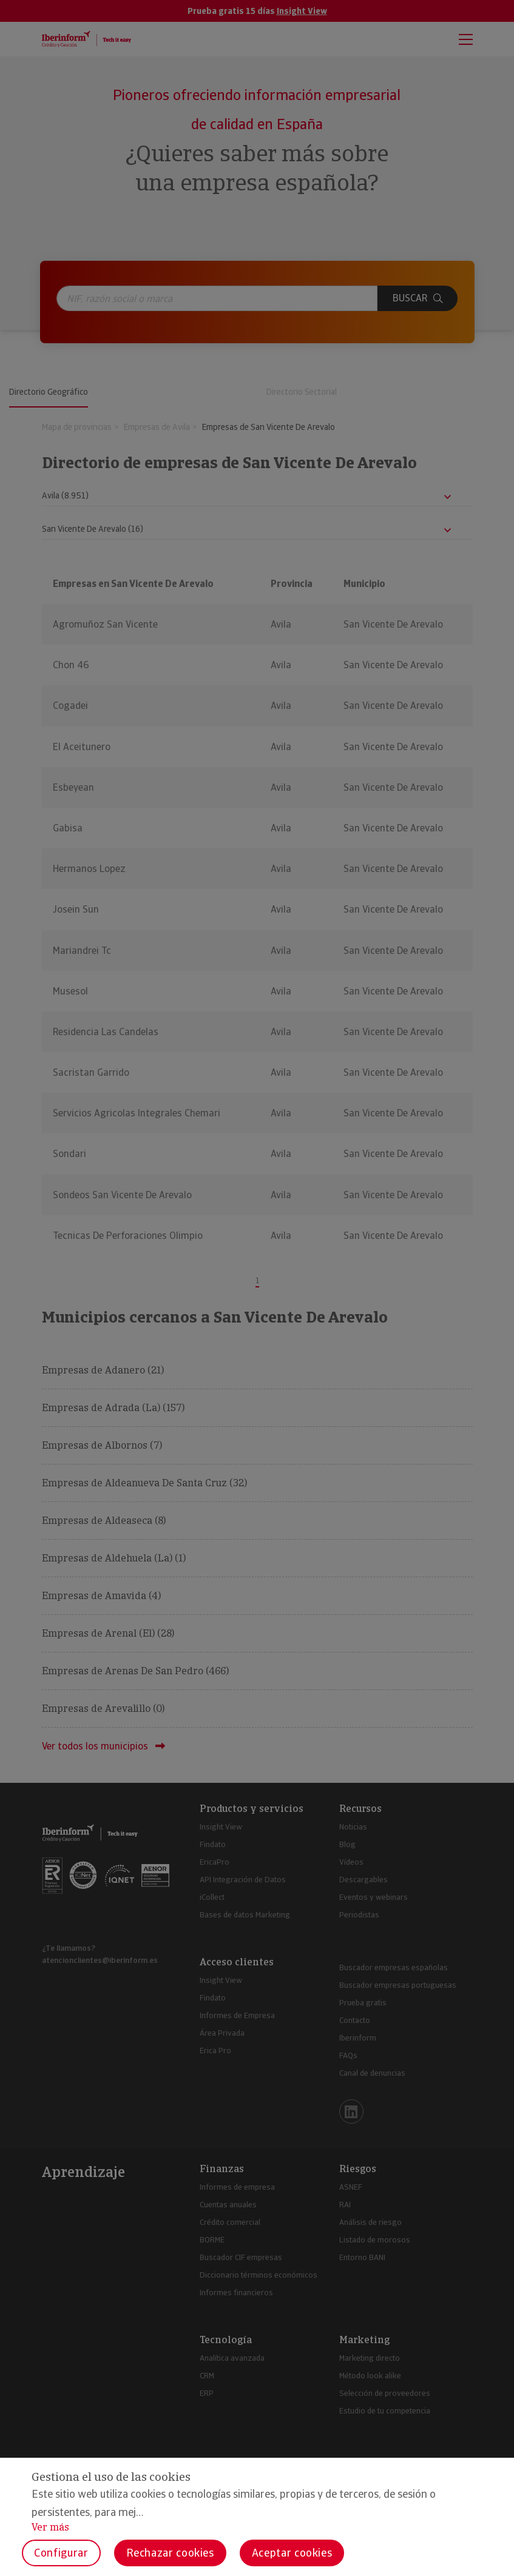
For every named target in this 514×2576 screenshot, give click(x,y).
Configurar (61, 2553)
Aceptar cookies (292, 2553)
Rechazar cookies (170, 2553)
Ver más (50, 2527)
